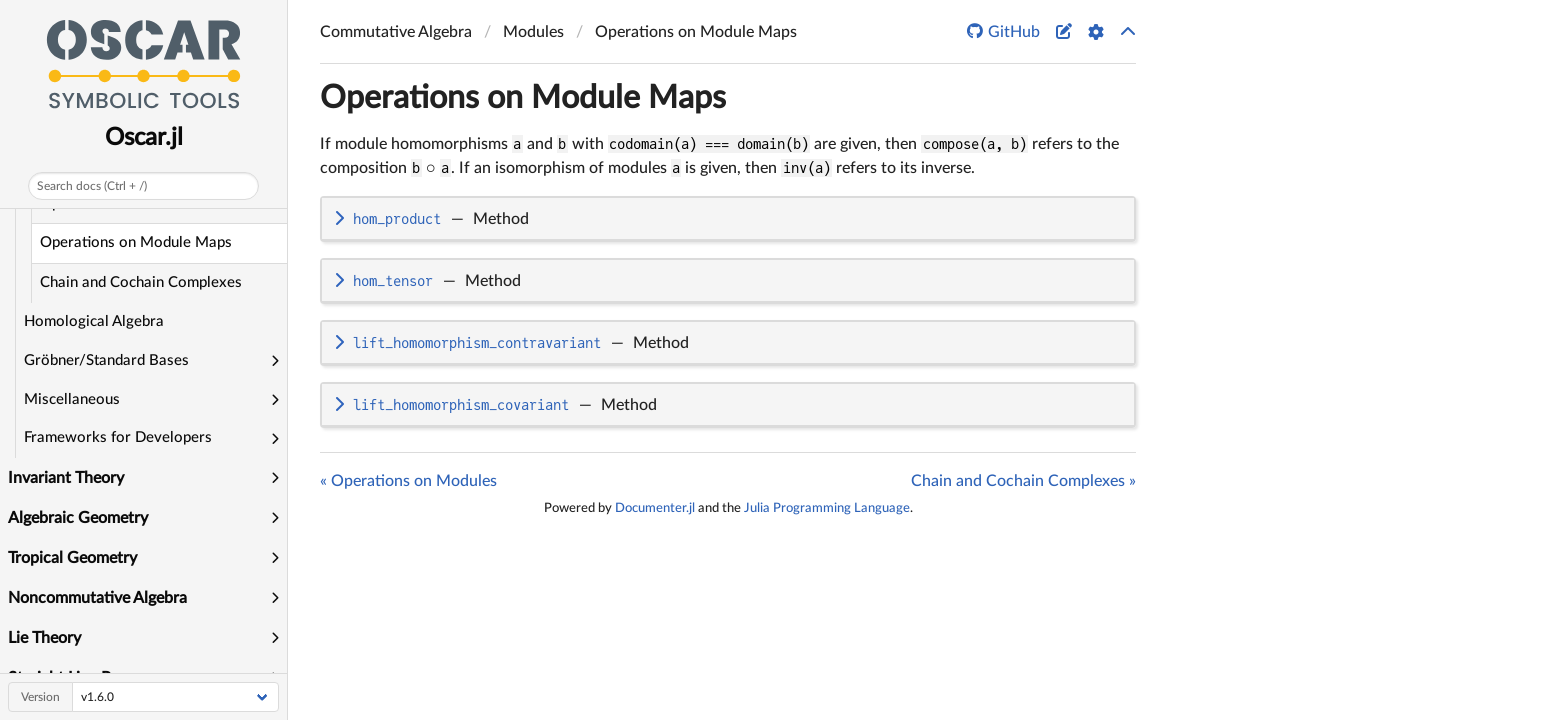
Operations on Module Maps (136, 242)
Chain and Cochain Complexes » (1023, 481)
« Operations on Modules (408, 481)
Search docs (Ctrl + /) (92, 186)
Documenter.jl (655, 508)
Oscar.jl (144, 138)
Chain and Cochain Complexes (141, 282)
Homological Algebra (94, 321)
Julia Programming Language (827, 508)
